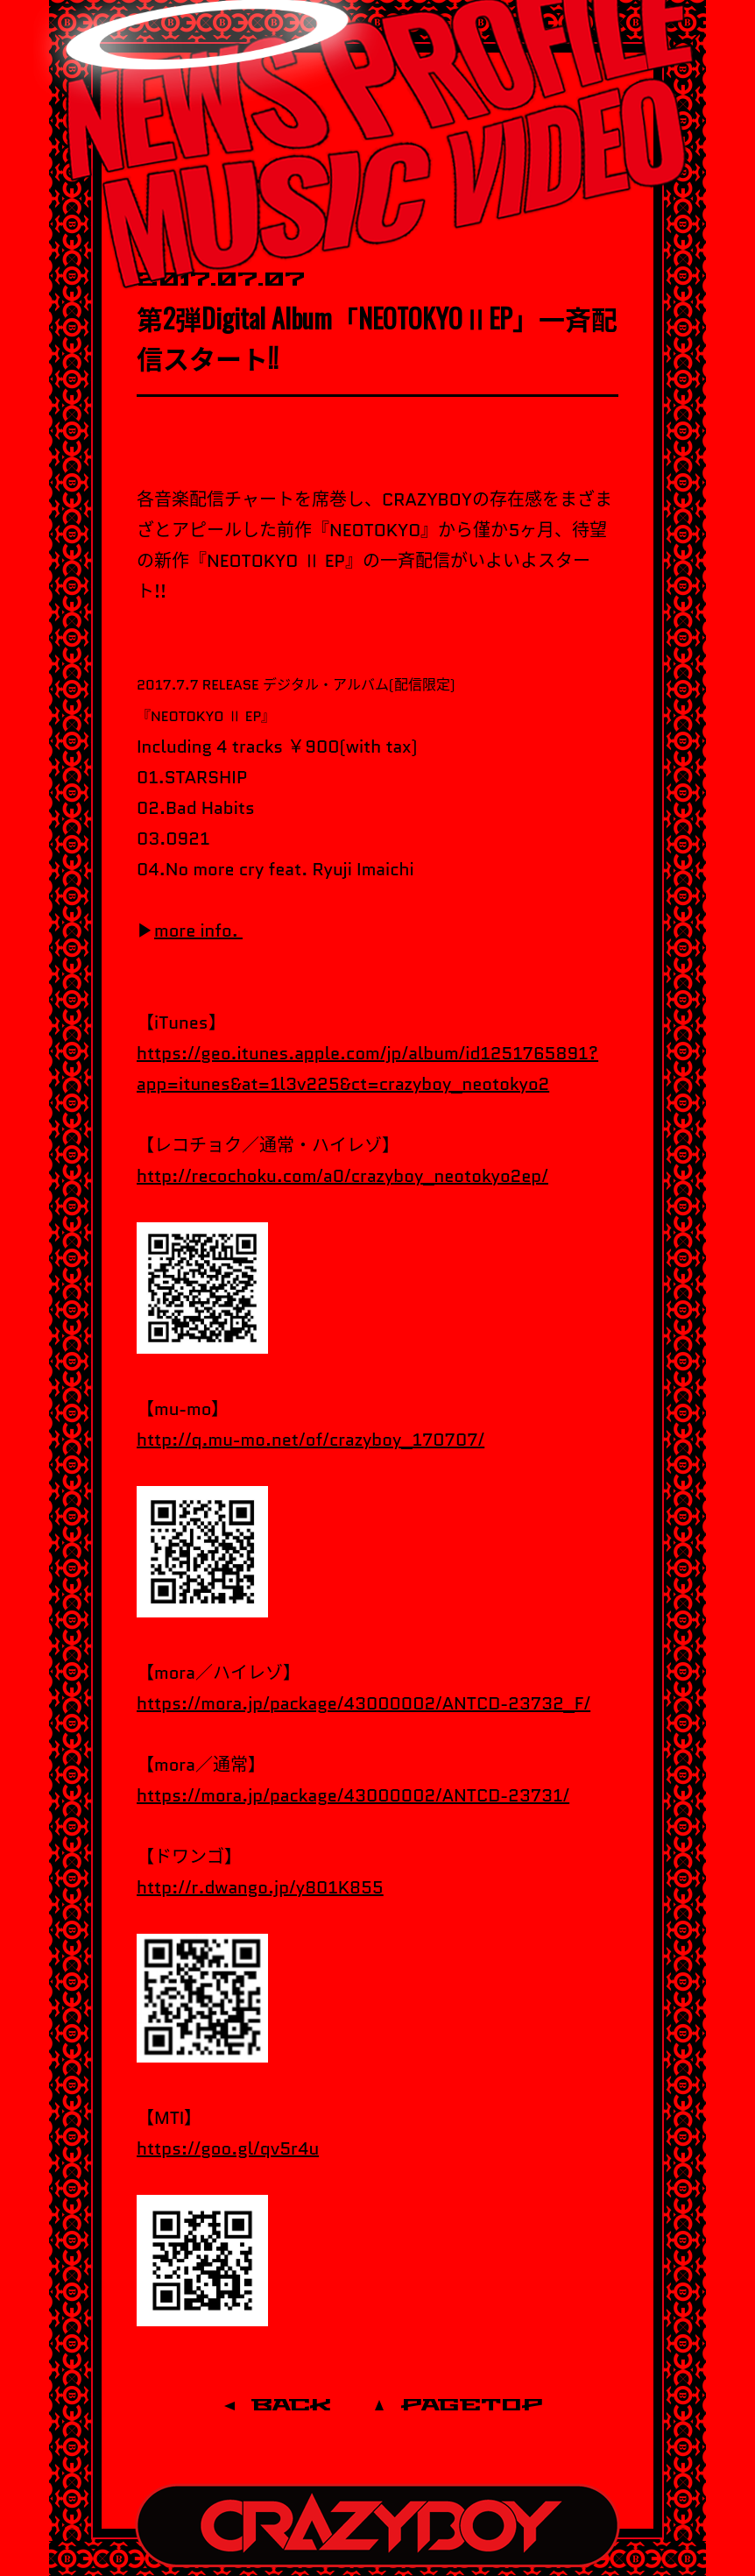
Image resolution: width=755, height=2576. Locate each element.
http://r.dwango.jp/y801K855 (260, 1887)
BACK (291, 2405)
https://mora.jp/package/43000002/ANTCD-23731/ (353, 1795)
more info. (198, 930)
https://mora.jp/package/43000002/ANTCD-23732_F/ (363, 1703)
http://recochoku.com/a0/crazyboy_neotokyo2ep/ (342, 1176)
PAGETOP (472, 2405)
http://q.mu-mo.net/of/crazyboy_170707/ (310, 1439)
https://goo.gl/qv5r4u (228, 2148)
